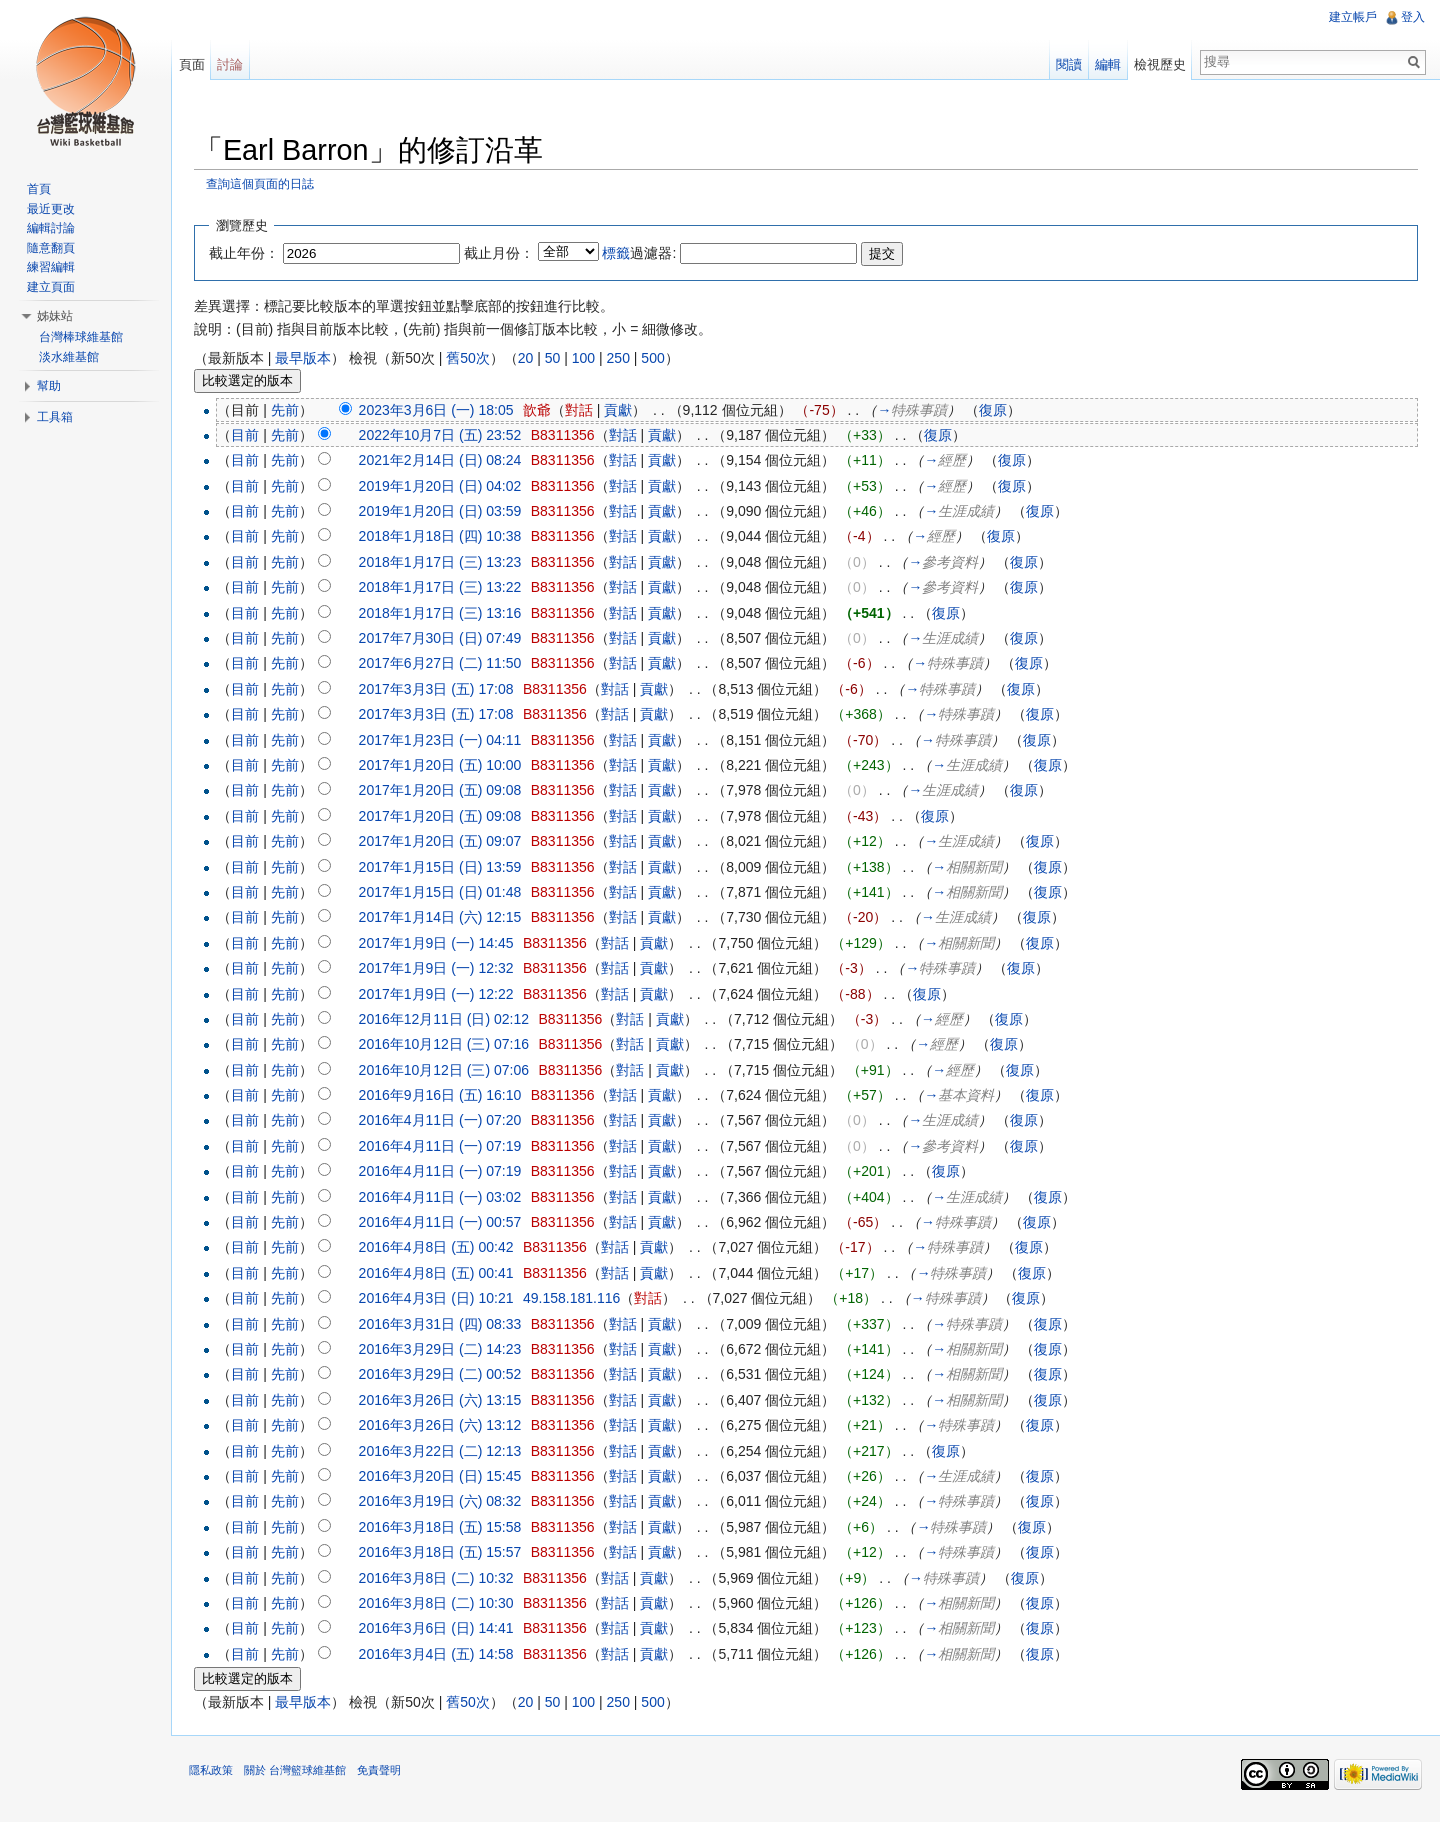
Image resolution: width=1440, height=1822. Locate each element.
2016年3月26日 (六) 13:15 (447, 1401)
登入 (1412, 17)
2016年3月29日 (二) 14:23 (447, 1350)
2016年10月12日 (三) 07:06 (451, 1071)
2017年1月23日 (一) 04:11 (447, 741)
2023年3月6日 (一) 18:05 (443, 411)
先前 (292, 411)
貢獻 (625, 411)
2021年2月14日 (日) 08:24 (447, 462)
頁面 (196, 64)
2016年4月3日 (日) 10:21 (443, 1299)
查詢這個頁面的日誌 (267, 185)
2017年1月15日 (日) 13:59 (447, 868)
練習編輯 (51, 267)
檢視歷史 (1158, 64)
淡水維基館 (69, 357)
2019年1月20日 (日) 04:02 (447, 487)
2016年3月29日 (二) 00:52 (447, 1376)
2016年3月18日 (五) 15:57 (447, 1553)
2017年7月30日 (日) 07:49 (447, 639)
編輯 (1106, 64)
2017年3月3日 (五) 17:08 (443, 690)
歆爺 (544, 411)
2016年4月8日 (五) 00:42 (443, 1249)
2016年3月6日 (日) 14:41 (443, 1629)
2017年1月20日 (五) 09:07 (447, 842)
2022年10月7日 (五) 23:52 (447, 436)
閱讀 (1067, 64)
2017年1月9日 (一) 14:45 (443, 944)
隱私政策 (218, 1776)
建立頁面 (51, 287)
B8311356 (570, 436)
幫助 (49, 386)
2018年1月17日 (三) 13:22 (447, 588)
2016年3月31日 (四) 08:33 (447, 1325)
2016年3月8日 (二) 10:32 (443, 1579)
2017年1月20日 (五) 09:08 (447, 792)
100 (590, 359)
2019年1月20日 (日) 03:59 (447, 512)
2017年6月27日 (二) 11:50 (447, 665)
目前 (252, 436)
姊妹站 (55, 316)
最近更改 (51, 209)
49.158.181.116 (578, 1299)
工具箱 (55, 417)
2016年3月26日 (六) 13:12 (447, 1426)
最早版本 (310, 359)
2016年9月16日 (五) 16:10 (447, 1096)
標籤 (624, 254)
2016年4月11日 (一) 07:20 (447, 1122)
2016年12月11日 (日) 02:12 (451, 1020)
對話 (586, 411)
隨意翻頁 (51, 248)
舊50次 (475, 359)
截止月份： (506, 254)
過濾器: (647, 254)
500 (659, 359)
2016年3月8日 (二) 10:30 (443, 1604)
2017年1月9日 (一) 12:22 (443, 995)
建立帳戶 (1352, 17)
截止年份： (251, 254)
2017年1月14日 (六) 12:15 (447, 919)
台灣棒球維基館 (81, 337)
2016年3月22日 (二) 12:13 (447, 1452)
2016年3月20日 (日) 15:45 (447, 1477)
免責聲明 (386, 1776)
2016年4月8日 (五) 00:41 (443, 1274)
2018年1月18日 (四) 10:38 (447, 538)
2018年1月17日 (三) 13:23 (447, 563)
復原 (1000, 411)
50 (560, 359)
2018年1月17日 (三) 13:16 (447, 614)
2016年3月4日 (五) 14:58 (443, 1655)
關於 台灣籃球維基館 (302, 1776)
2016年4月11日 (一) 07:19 (447, 1147)
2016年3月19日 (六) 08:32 (447, 1503)
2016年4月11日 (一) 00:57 (447, 1223)
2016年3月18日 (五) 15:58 (447, 1528)
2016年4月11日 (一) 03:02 (447, 1198)
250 (625, 359)
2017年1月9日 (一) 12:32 (443, 969)
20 (533, 359)
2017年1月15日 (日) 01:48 (447, 893)
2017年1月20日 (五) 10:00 (447, 766)
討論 (235, 64)
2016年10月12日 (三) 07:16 (451, 1045)
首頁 (39, 189)
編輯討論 (51, 228)
